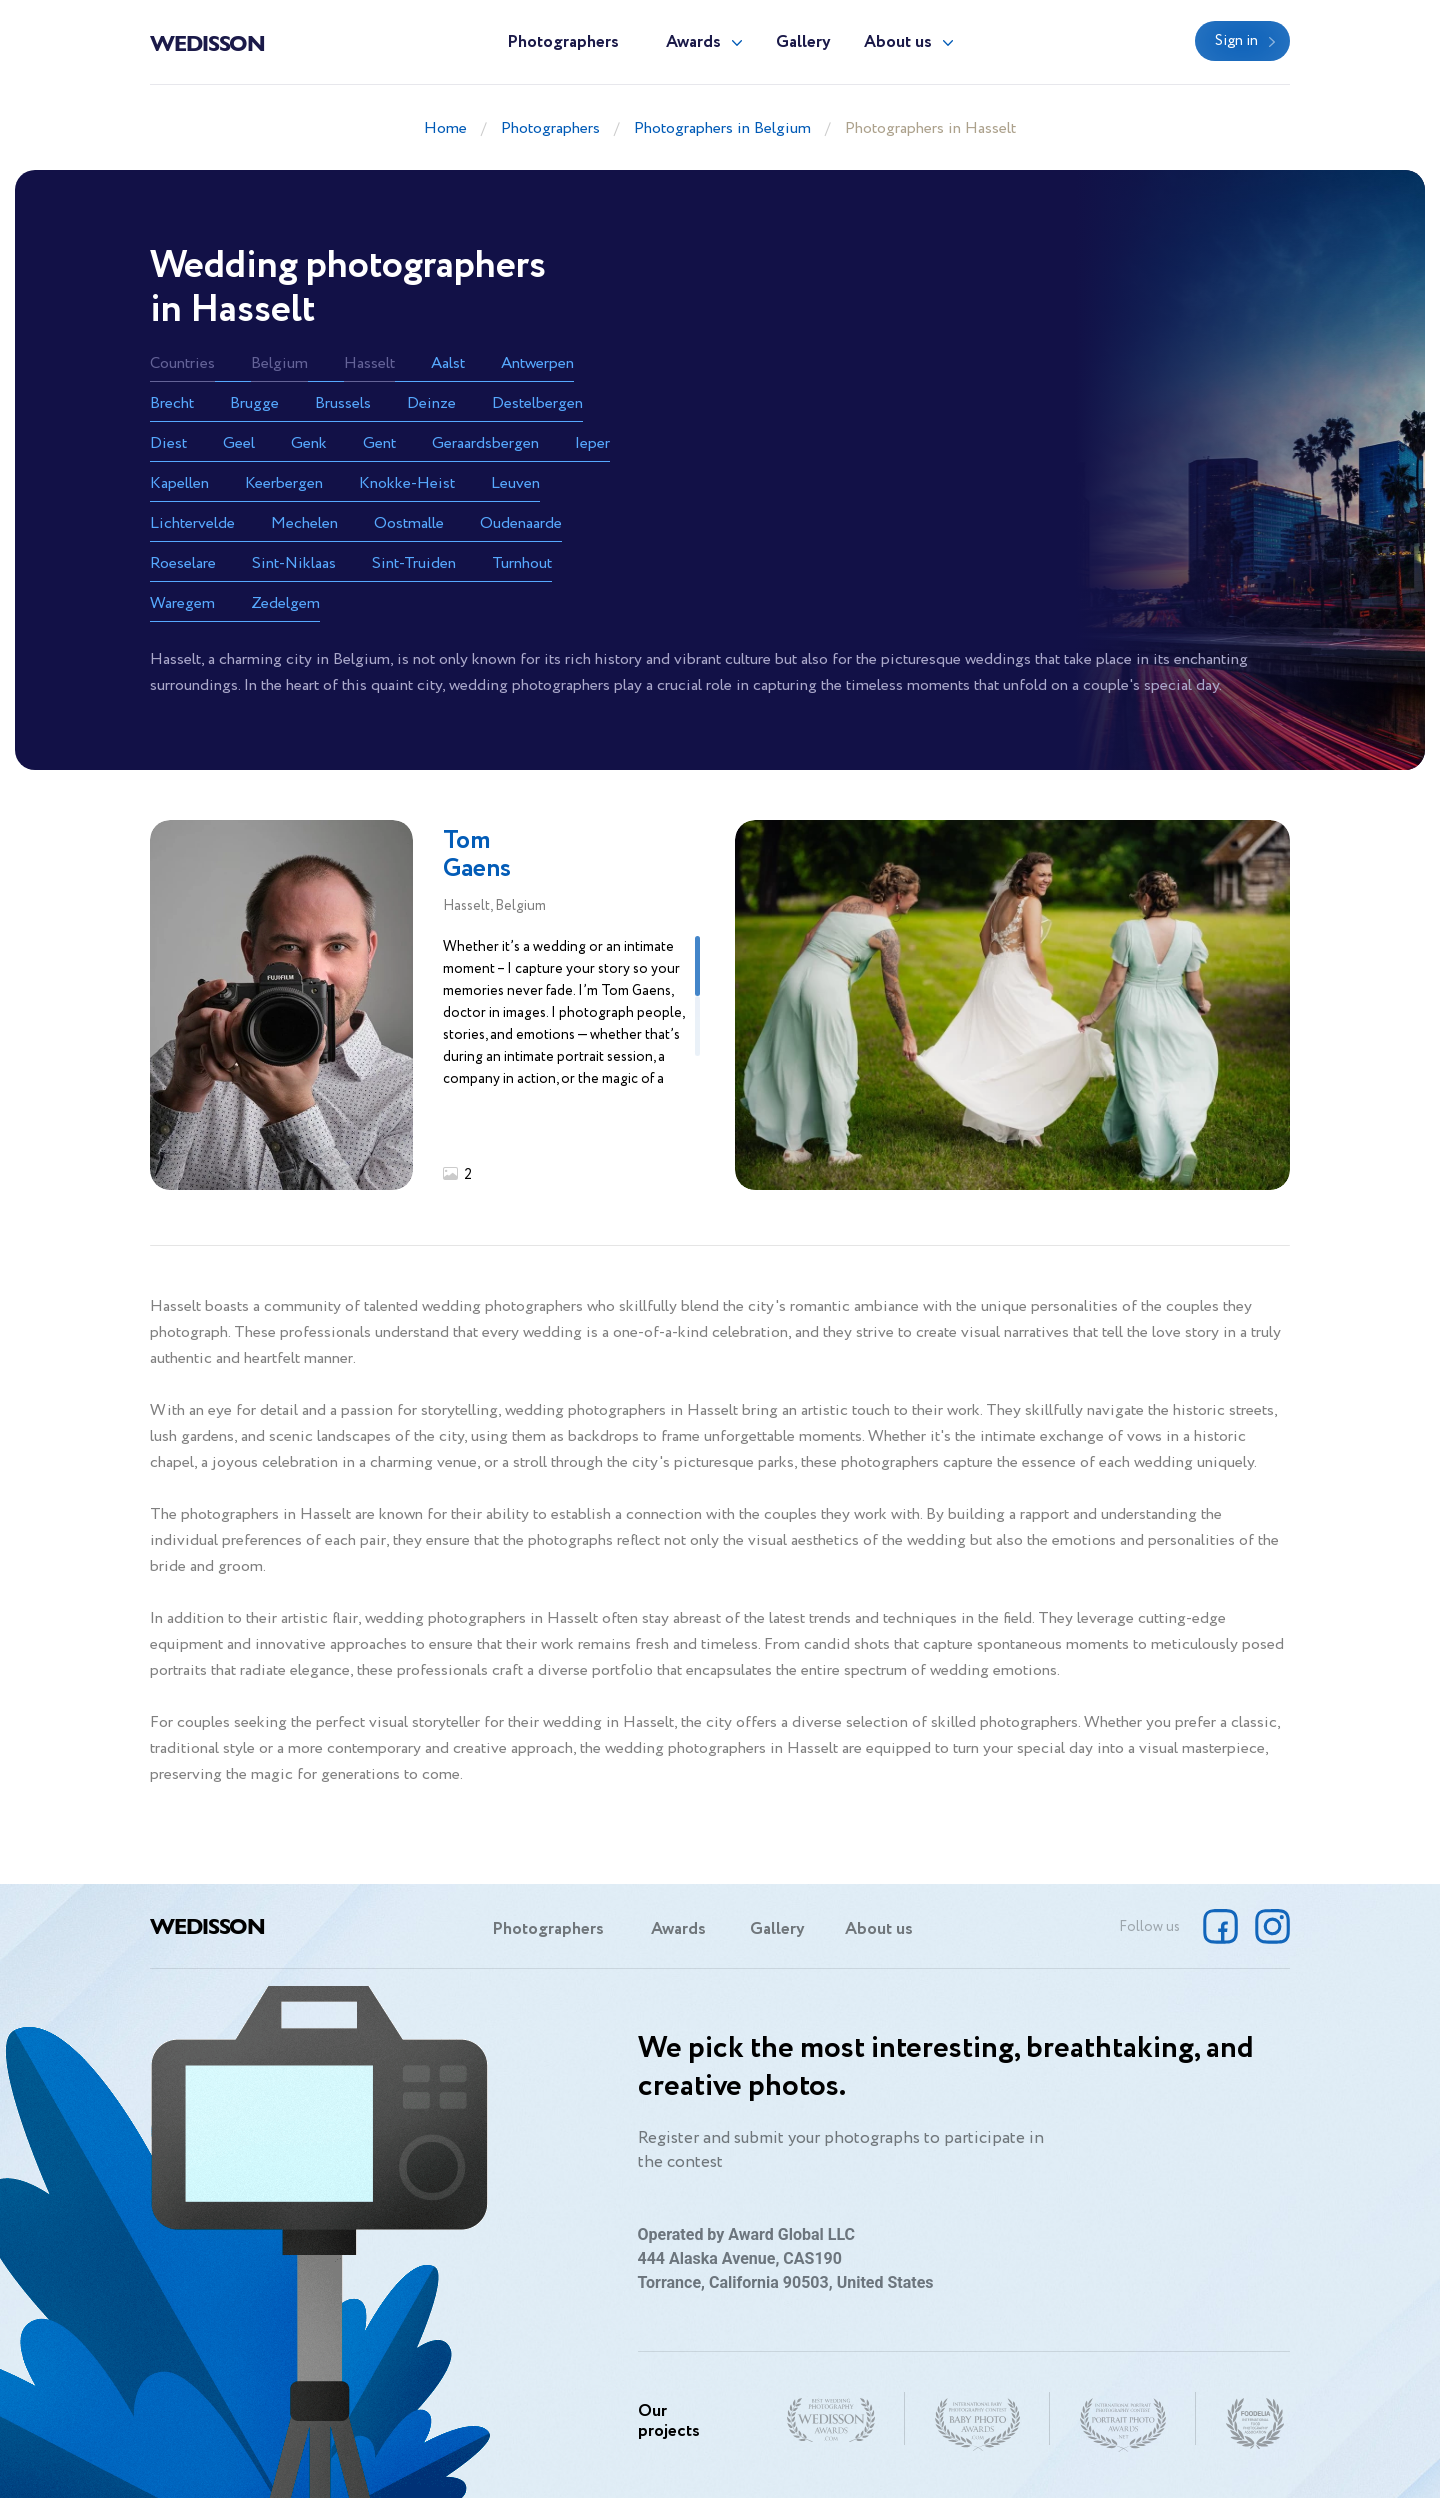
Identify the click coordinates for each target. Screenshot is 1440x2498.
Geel (239, 443)
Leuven (515, 483)
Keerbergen (284, 483)
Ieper (592, 443)
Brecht (172, 403)
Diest (168, 443)
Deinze (431, 403)
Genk (309, 443)
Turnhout (522, 563)
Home (445, 128)
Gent (379, 443)
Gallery (803, 42)
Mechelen (304, 523)
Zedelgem (285, 603)
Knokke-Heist (407, 483)
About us (898, 42)
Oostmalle (409, 523)
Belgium (279, 363)
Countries (182, 363)
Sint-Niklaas (294, 563)
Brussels (343, 403)
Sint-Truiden (414, 563)
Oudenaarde (521, 523)
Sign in (1236, 41)
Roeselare (183, 563)
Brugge (254, 403)
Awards (693, 42)
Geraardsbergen (485, 443)
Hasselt (369, 363)
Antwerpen (537, 363)
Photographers (563, 42)
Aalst (448, 363)
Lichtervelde (192, 523)
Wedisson (207, 42)
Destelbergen (537, 403)
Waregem (182, 603)
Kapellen (179, 483)
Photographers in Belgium (722, 128)
